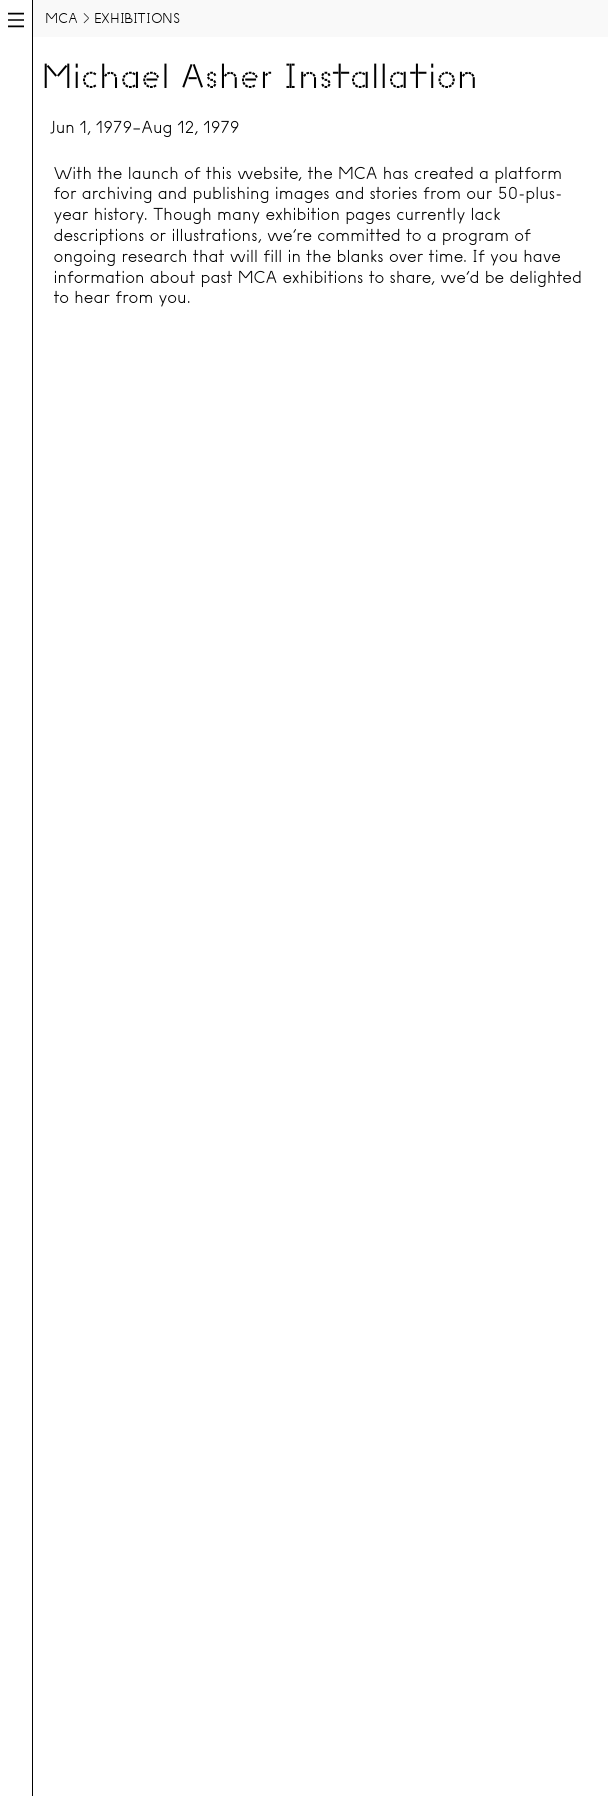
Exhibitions (137, 18)
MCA (61, 18)
